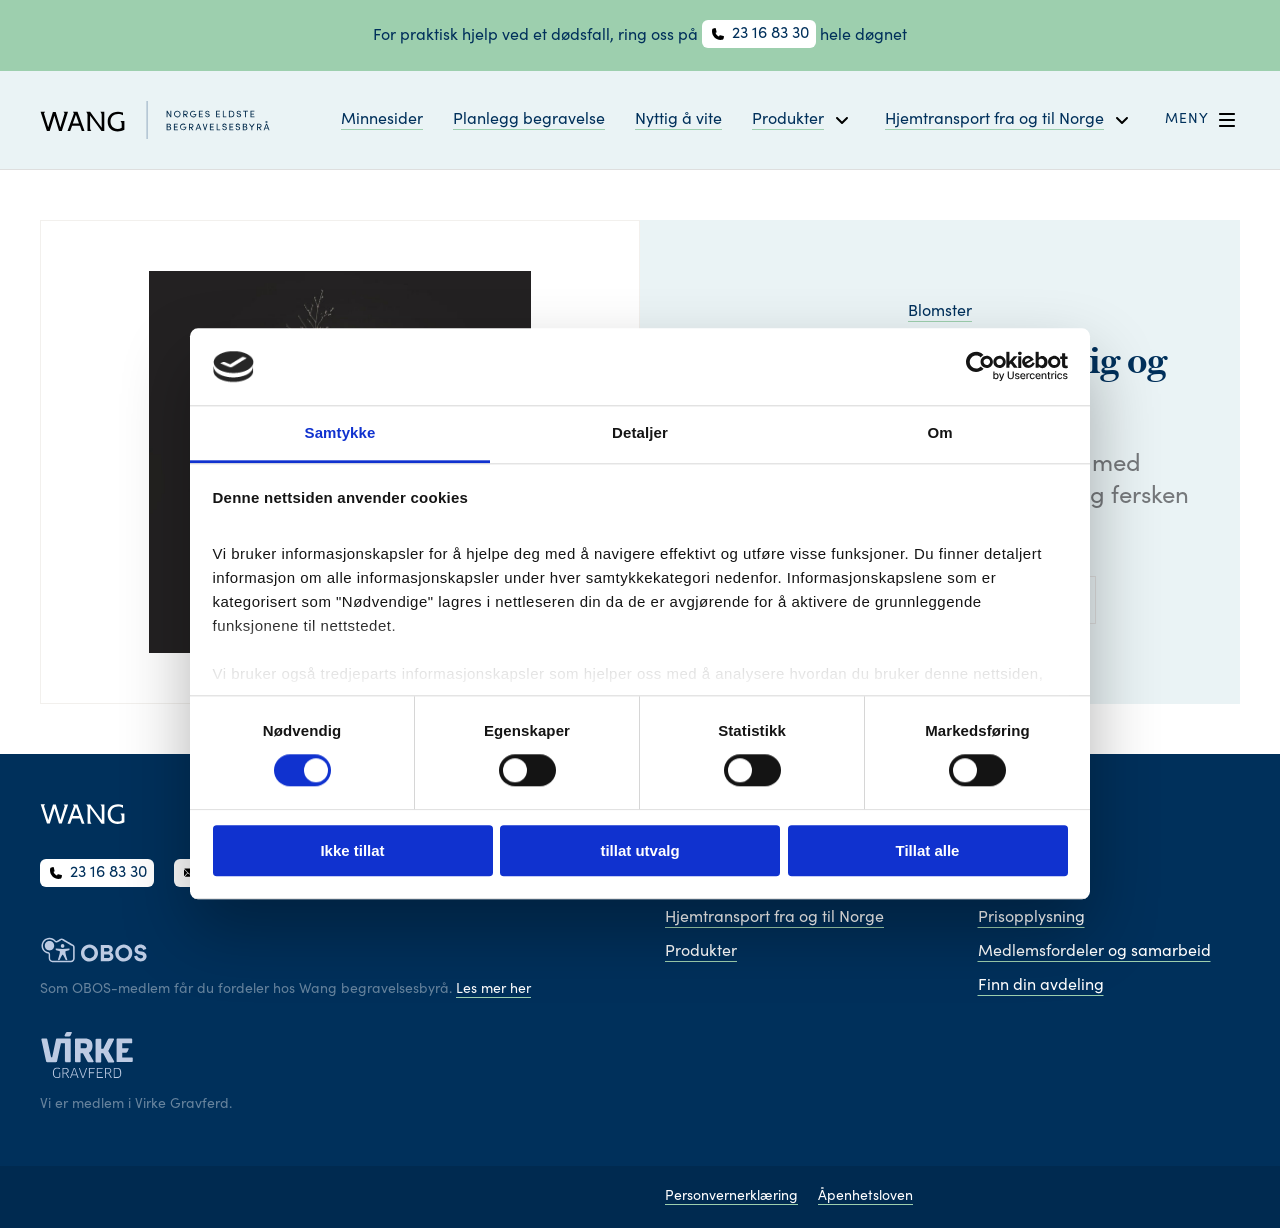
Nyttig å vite (678, 120)
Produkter (701, 952)
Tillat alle (928, 850)
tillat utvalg (639, 850)
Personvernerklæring (731, 1197)
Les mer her (493, 990)
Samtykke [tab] (340, 432)
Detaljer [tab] (640, 432)
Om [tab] (939, 432)
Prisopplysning (1031, 918)
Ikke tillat (352, 850)
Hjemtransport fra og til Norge (774, 918)
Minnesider (382, 120)
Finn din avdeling (1041, 986)
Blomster (940, 312)
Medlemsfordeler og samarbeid (1094, 952)
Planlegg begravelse (529, 120)
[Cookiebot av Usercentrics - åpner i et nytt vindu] (980, 367)
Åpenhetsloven (865, 1197)
